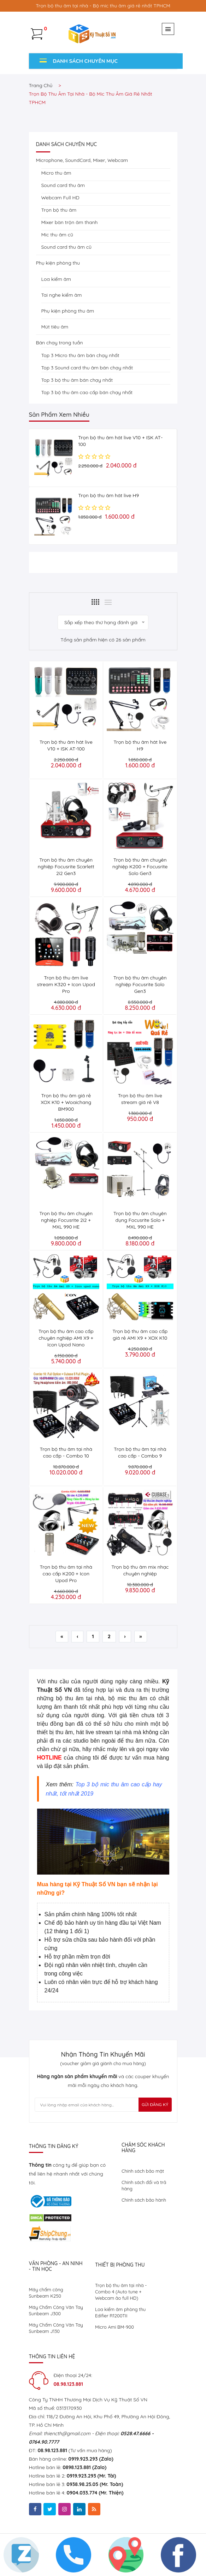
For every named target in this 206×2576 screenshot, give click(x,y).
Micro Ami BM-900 (114, 2327)
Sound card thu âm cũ (66, 247)
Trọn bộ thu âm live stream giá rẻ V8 (140, 1098)
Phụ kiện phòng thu (58, 263)
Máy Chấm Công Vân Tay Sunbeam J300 (56, 2310)
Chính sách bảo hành (144, 2200)
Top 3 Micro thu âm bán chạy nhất (80, 355)
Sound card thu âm (63, 185)
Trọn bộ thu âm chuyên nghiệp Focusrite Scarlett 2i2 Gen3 (66, 866)
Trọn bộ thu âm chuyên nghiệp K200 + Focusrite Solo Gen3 (139, 866)
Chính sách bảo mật (143, 2171)
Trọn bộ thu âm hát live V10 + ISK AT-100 (66, 745)
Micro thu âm (56, 173)
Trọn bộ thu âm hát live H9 (108, 495)
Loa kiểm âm (56, 279)
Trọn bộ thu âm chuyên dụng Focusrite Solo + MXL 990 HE (140, 1220)
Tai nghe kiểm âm (61, 295)
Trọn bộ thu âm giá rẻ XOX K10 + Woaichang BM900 (66, 1102)
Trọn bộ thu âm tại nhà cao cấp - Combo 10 (66, 1452)
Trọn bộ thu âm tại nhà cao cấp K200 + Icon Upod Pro (66, 1573)
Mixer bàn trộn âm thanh (69, 222)
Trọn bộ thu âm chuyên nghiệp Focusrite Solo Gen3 (140, 984)
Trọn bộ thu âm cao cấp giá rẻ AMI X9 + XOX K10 (139, 1334)
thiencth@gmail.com (66, 2433)
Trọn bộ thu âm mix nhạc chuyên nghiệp (140, 1570)
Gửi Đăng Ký (155, 2104)
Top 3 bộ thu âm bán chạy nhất (77, 380)
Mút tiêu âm (55, 327)
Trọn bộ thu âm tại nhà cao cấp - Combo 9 (140, 1452)
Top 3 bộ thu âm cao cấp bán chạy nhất (87, 392)
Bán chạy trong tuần (59, 342)
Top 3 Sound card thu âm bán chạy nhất (87, 367)
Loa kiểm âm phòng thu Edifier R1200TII (120, 2312)
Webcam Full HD (60, 197)
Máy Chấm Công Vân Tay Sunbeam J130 (56, 2328)
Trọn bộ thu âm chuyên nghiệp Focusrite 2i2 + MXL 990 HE (66, 1220)
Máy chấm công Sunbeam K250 (46, 2293)
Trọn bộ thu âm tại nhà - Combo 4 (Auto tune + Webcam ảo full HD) (121, 2291)
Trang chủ (41, 85)
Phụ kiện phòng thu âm (67, 311)
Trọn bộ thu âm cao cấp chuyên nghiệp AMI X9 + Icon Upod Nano (66, 1338)
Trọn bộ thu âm (59, 210)
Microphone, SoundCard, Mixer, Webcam (82, 160)
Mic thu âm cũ (57, 234)
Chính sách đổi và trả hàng (144, 2185)
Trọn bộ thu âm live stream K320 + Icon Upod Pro (66, 984)
